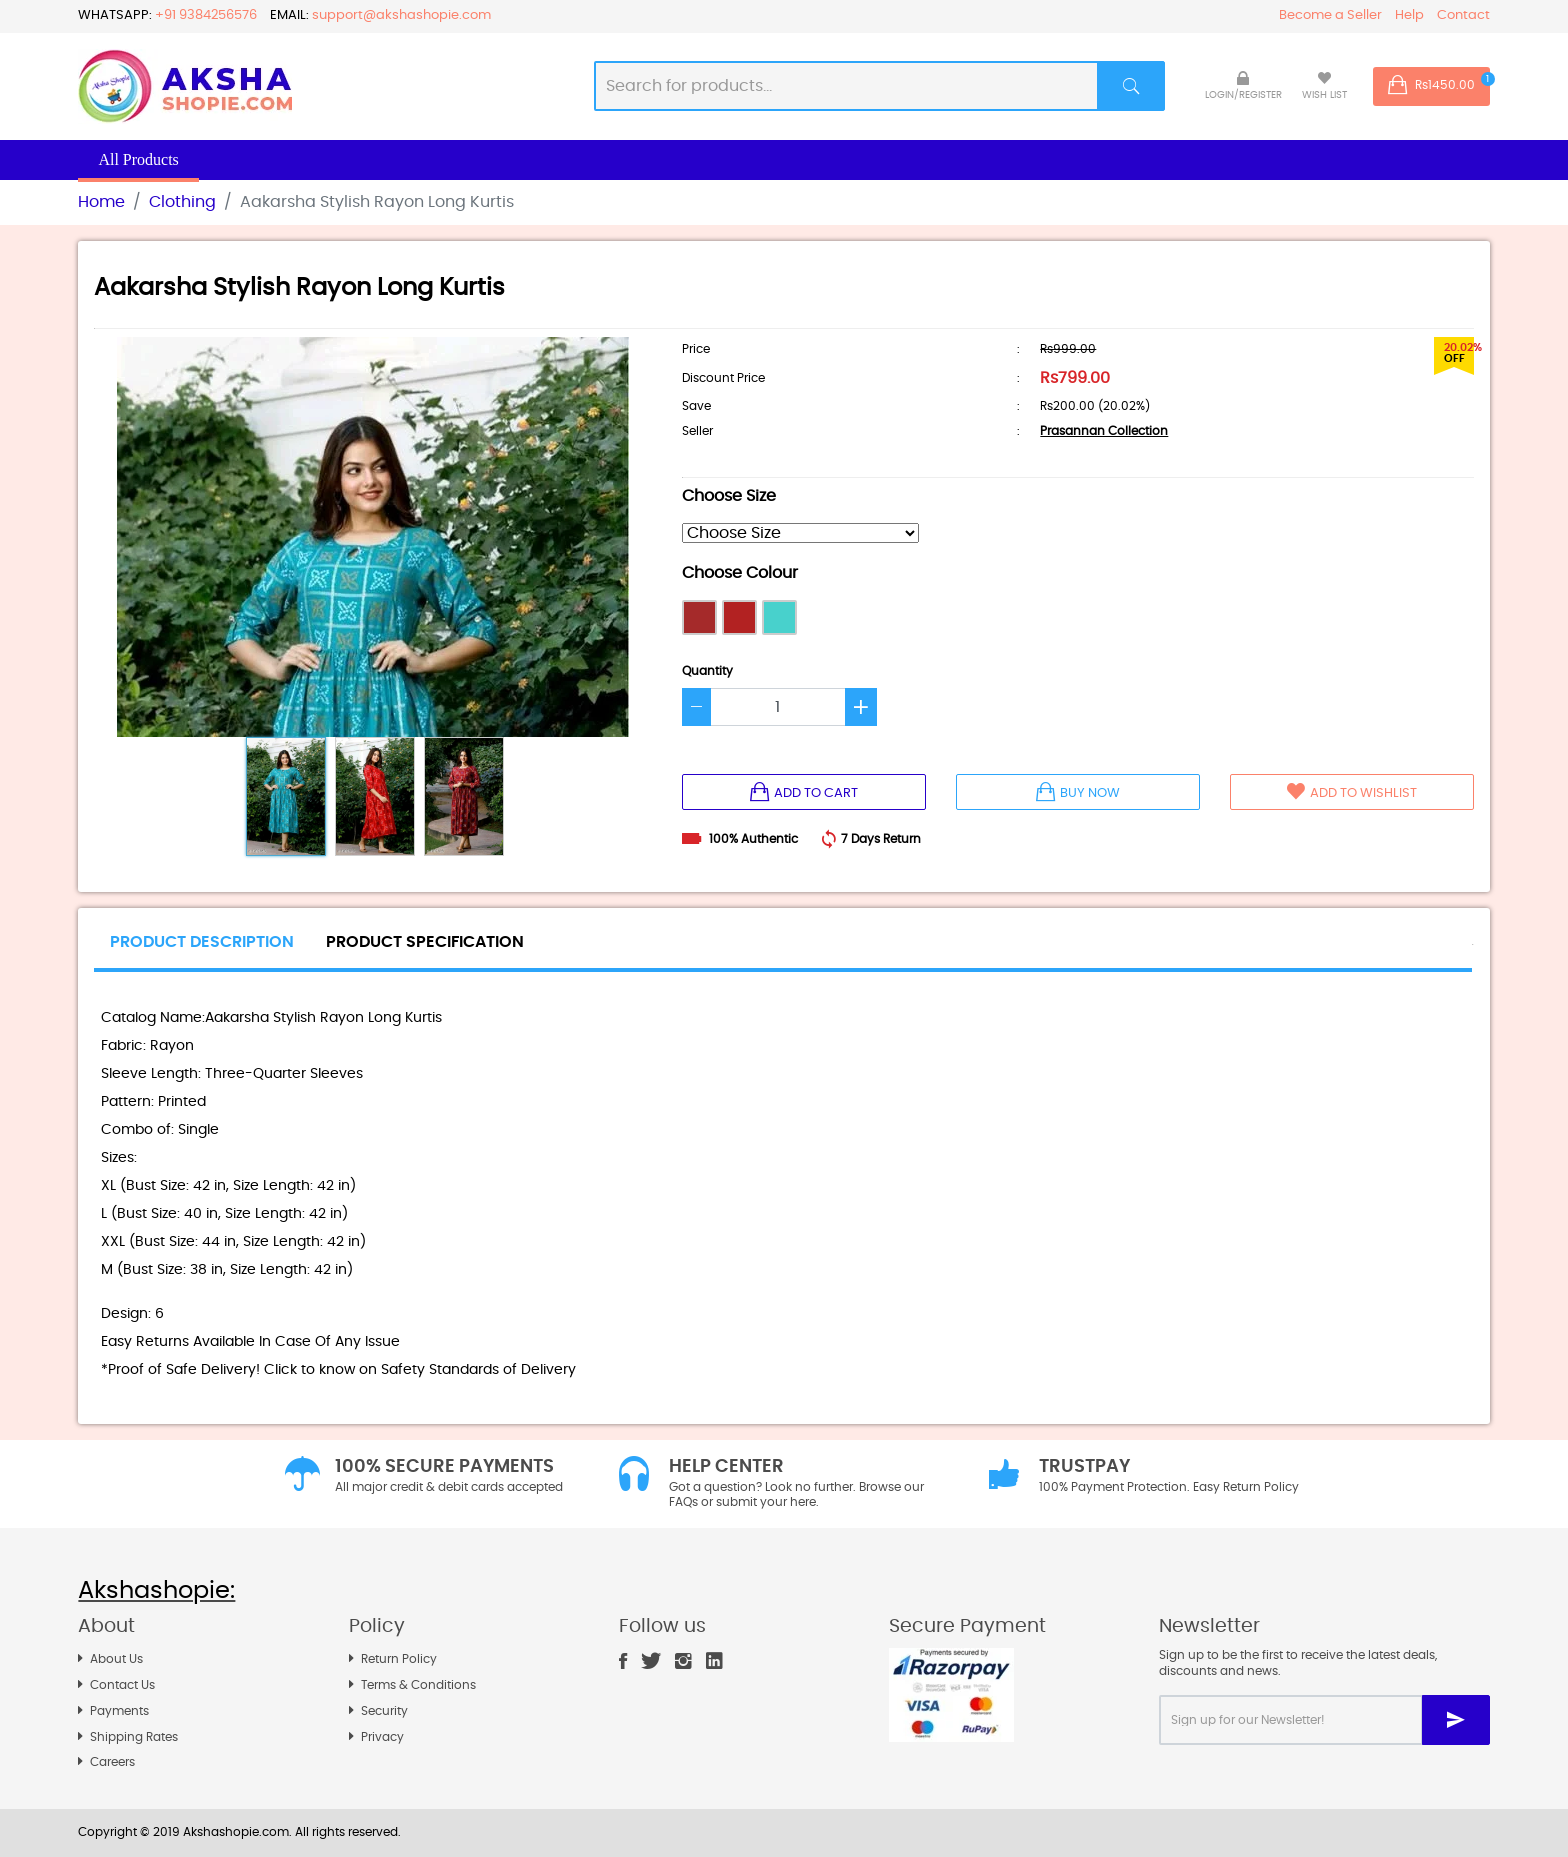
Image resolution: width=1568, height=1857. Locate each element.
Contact (1463, 15)
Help (1409, 15)
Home (101, 202)
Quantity (707, 671)
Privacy (382, 1737)
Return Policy (399, 1659)
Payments (119, 1711)
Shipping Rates (134, 1737)
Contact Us (122, 1685)
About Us (116, 1659)
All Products (138, 159)
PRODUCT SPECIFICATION (425, 942)
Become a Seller (1330, 15)
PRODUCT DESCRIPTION (202, 942)
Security (384, 1711)
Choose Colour (740, 573)
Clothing (182, 202)
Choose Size (729, 496)
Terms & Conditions (418, 1685)
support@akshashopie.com (401, 15)
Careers (112, 1762)
